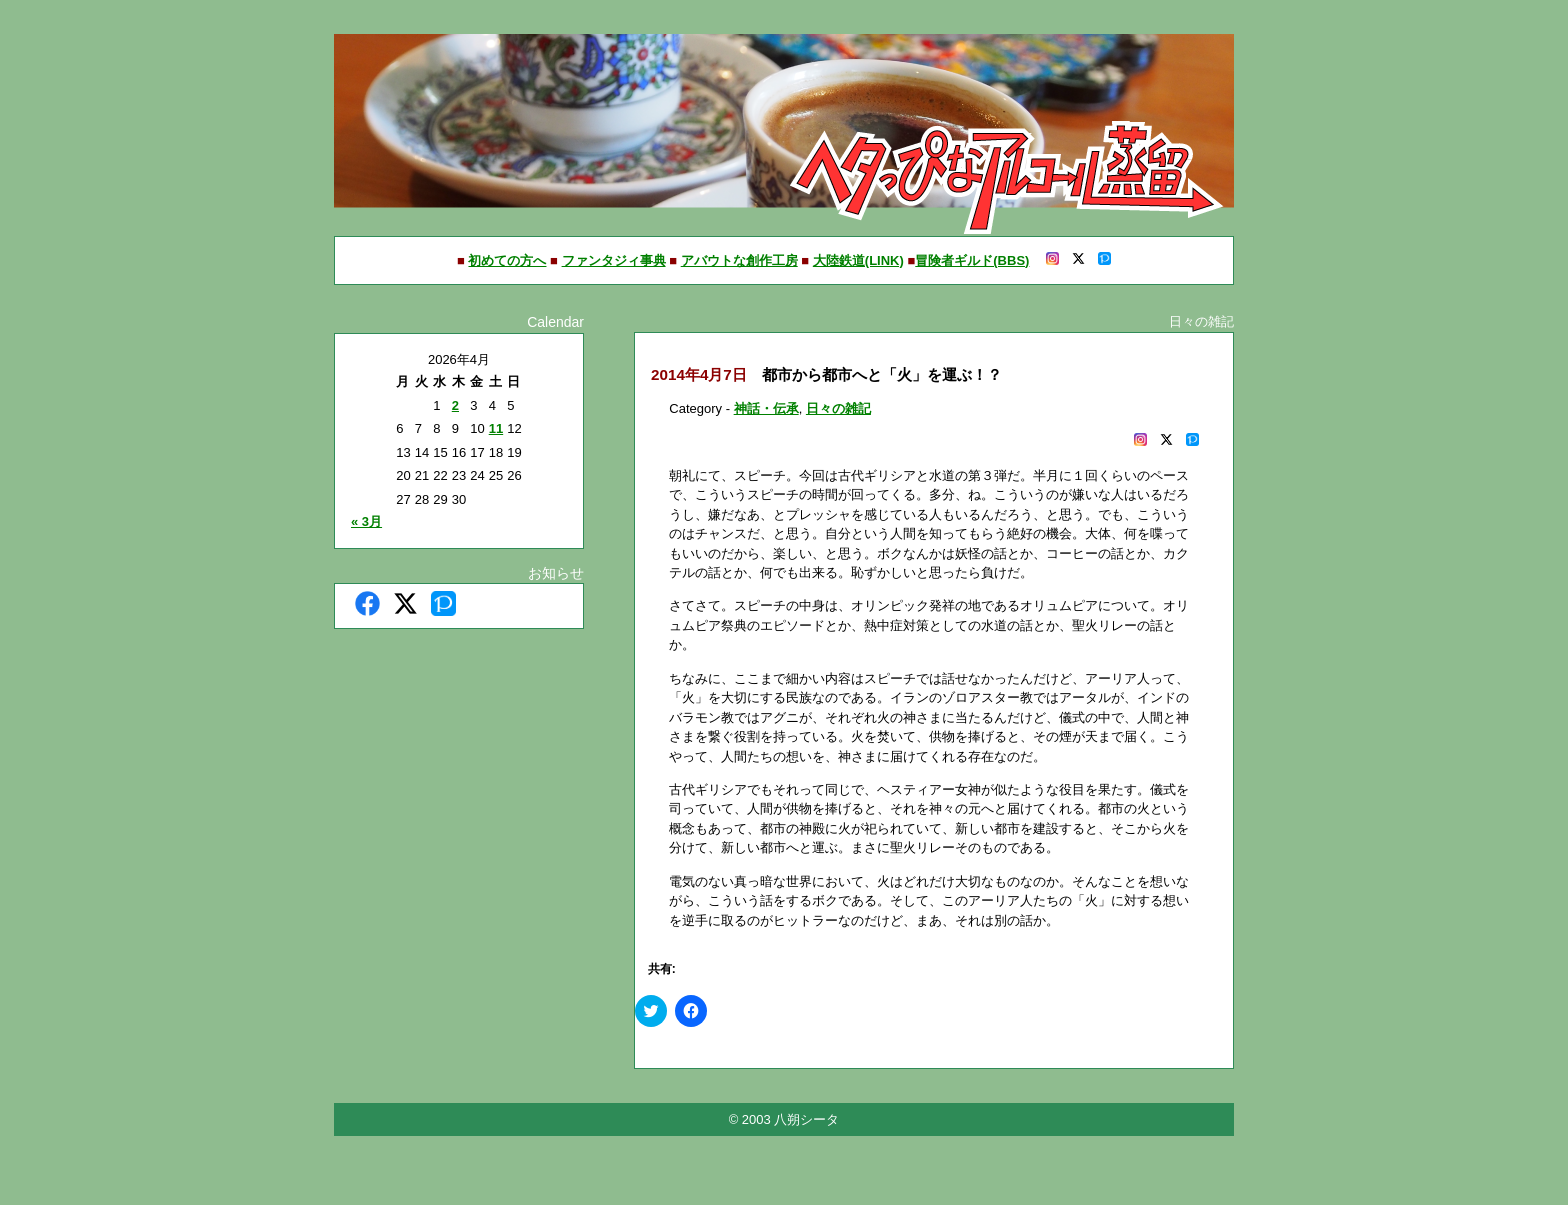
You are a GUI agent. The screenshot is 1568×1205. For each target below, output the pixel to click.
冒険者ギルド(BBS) (972, 260)
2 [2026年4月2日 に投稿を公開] (455, 405)
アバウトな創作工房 (739, 260)
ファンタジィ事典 (614, 260)
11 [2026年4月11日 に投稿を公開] (496, 428)
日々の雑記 (838, 408)
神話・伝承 (766, 408)
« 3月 (366, 521)
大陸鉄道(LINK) (858, 260)
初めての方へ (507, 260)
